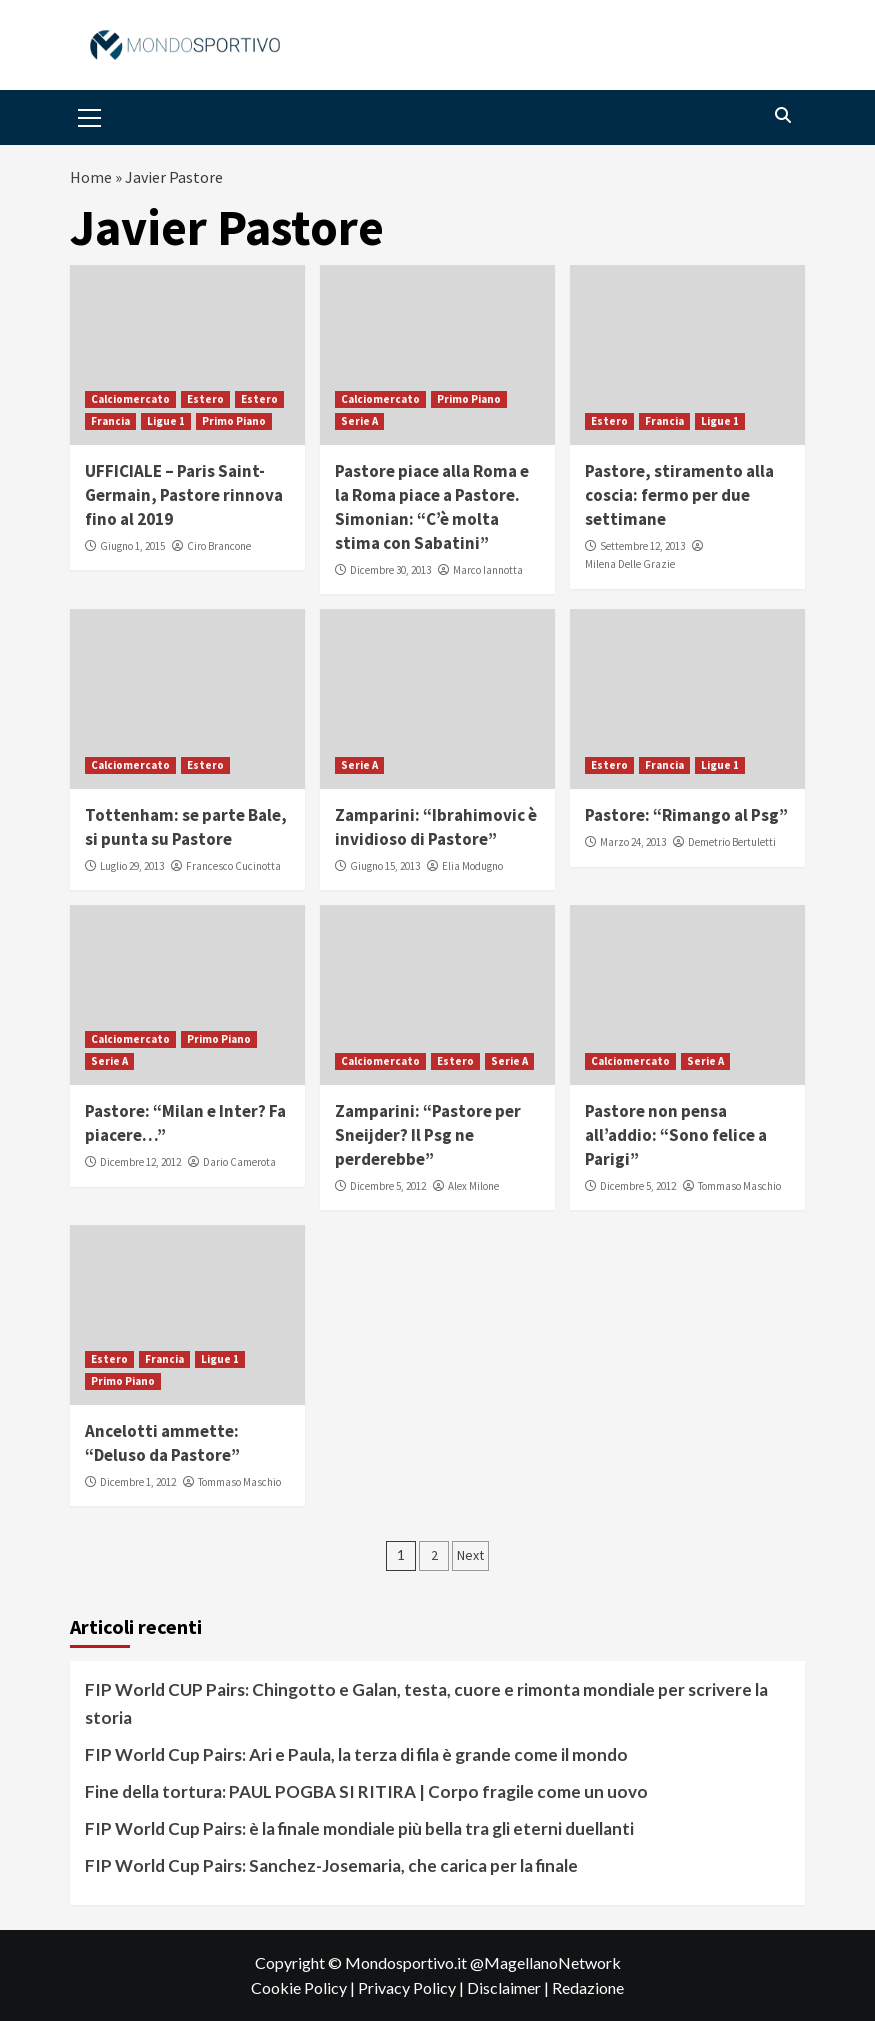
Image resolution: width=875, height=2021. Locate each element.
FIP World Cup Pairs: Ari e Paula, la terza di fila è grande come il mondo (356, 1754)
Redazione (588, 1987)
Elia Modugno (472, 866)
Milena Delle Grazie (630, 564)
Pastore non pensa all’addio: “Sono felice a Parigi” (676, 1135)
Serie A (359, 421)
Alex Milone (473, 1186)
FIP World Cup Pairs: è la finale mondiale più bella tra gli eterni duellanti (359, 1828)
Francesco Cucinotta (233, 866)
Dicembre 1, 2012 (138, 1482)
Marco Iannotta (488, 570)
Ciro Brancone (219, 546)
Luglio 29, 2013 (132, 866)
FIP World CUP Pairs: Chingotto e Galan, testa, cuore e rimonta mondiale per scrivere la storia (426, 1703)
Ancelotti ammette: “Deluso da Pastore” (162, 1443)
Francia (110, 421)
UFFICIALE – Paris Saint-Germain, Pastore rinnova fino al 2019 (184, 495)
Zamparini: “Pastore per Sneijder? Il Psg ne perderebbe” (428, 1135)
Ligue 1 (166, 421)
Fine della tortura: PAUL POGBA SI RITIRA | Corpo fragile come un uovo (366, 1791)
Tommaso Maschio (739, 1186)
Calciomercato (130, 399)
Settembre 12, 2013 (642, 546)
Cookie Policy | (304, 1987)
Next (470, 1555)
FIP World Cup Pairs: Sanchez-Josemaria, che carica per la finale (331, 1865)
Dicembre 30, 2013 (390, 570)
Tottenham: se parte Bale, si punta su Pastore (186, 827)
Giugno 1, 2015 (132, 546)
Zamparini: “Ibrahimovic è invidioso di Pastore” (436, 827)
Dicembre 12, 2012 (140, 1162)
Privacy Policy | (412, 1987)
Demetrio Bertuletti (732, 842)
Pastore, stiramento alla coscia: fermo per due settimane (679, 495)
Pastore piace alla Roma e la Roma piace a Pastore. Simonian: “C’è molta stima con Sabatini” (432, 506)
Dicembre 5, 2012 (388, 1186)
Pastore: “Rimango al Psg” (686, 815)
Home (91, 177)
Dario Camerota (239, 1162)
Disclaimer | (509, 1987)
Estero (205, 399)
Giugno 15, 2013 (385, 866)
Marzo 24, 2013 (633, 842)
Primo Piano (234, 421)
